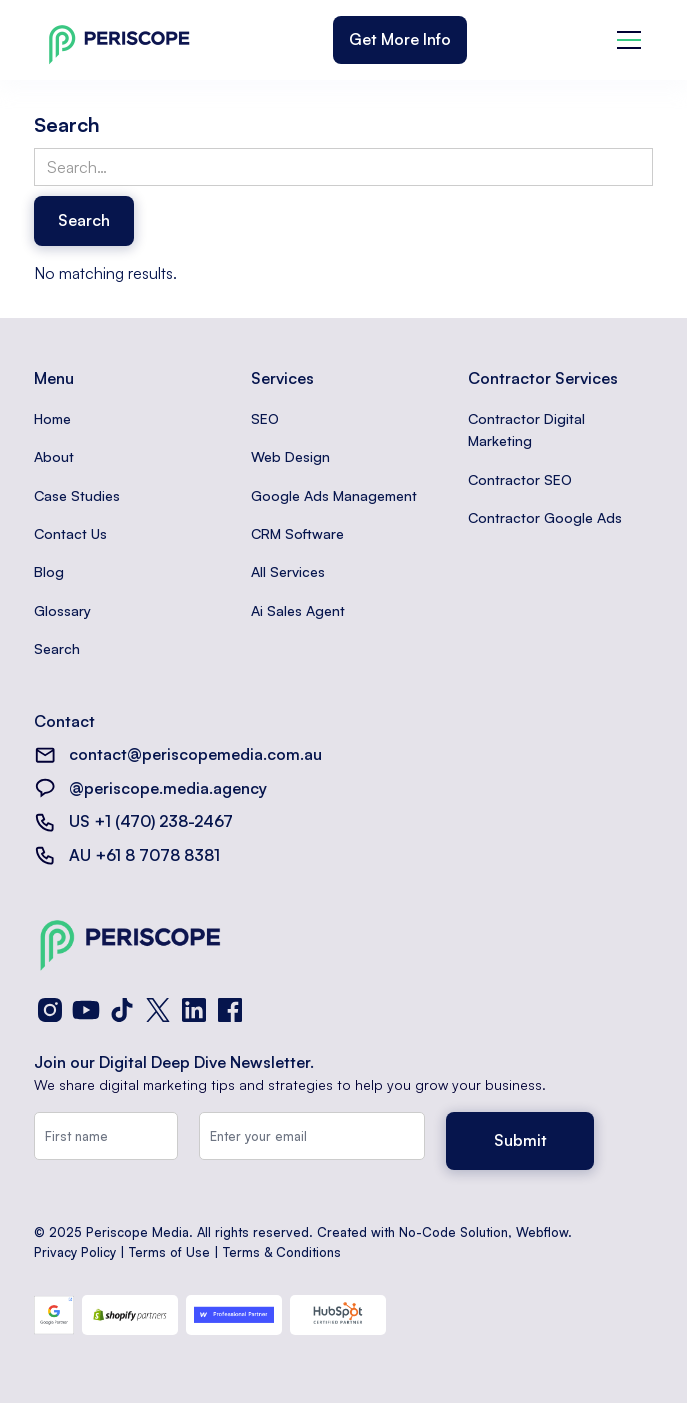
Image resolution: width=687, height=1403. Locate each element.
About (54, 456)
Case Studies (77, 495)
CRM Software (297, 533)
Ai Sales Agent (298, 610)
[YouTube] (86, 1010)
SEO (265, 418)
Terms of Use (169, 1252)
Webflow (542, 1232)
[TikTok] (122, 1010)
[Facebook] (230, 1010)
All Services (288, 571)
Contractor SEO (520, 479)
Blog (49, 571)
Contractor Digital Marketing (526, 429)
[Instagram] (50, 1010)
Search (57, 648)
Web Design (290, 456)
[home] (114, 40)
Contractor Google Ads (545, 517)
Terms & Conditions (282, 1252)
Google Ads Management (334, 495)
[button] (629, 40)
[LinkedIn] (194, 1010)
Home (52, 418)
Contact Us (70, 533)
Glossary (62, 610)
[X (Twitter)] (158, 1010)
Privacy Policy (75, 1252)
